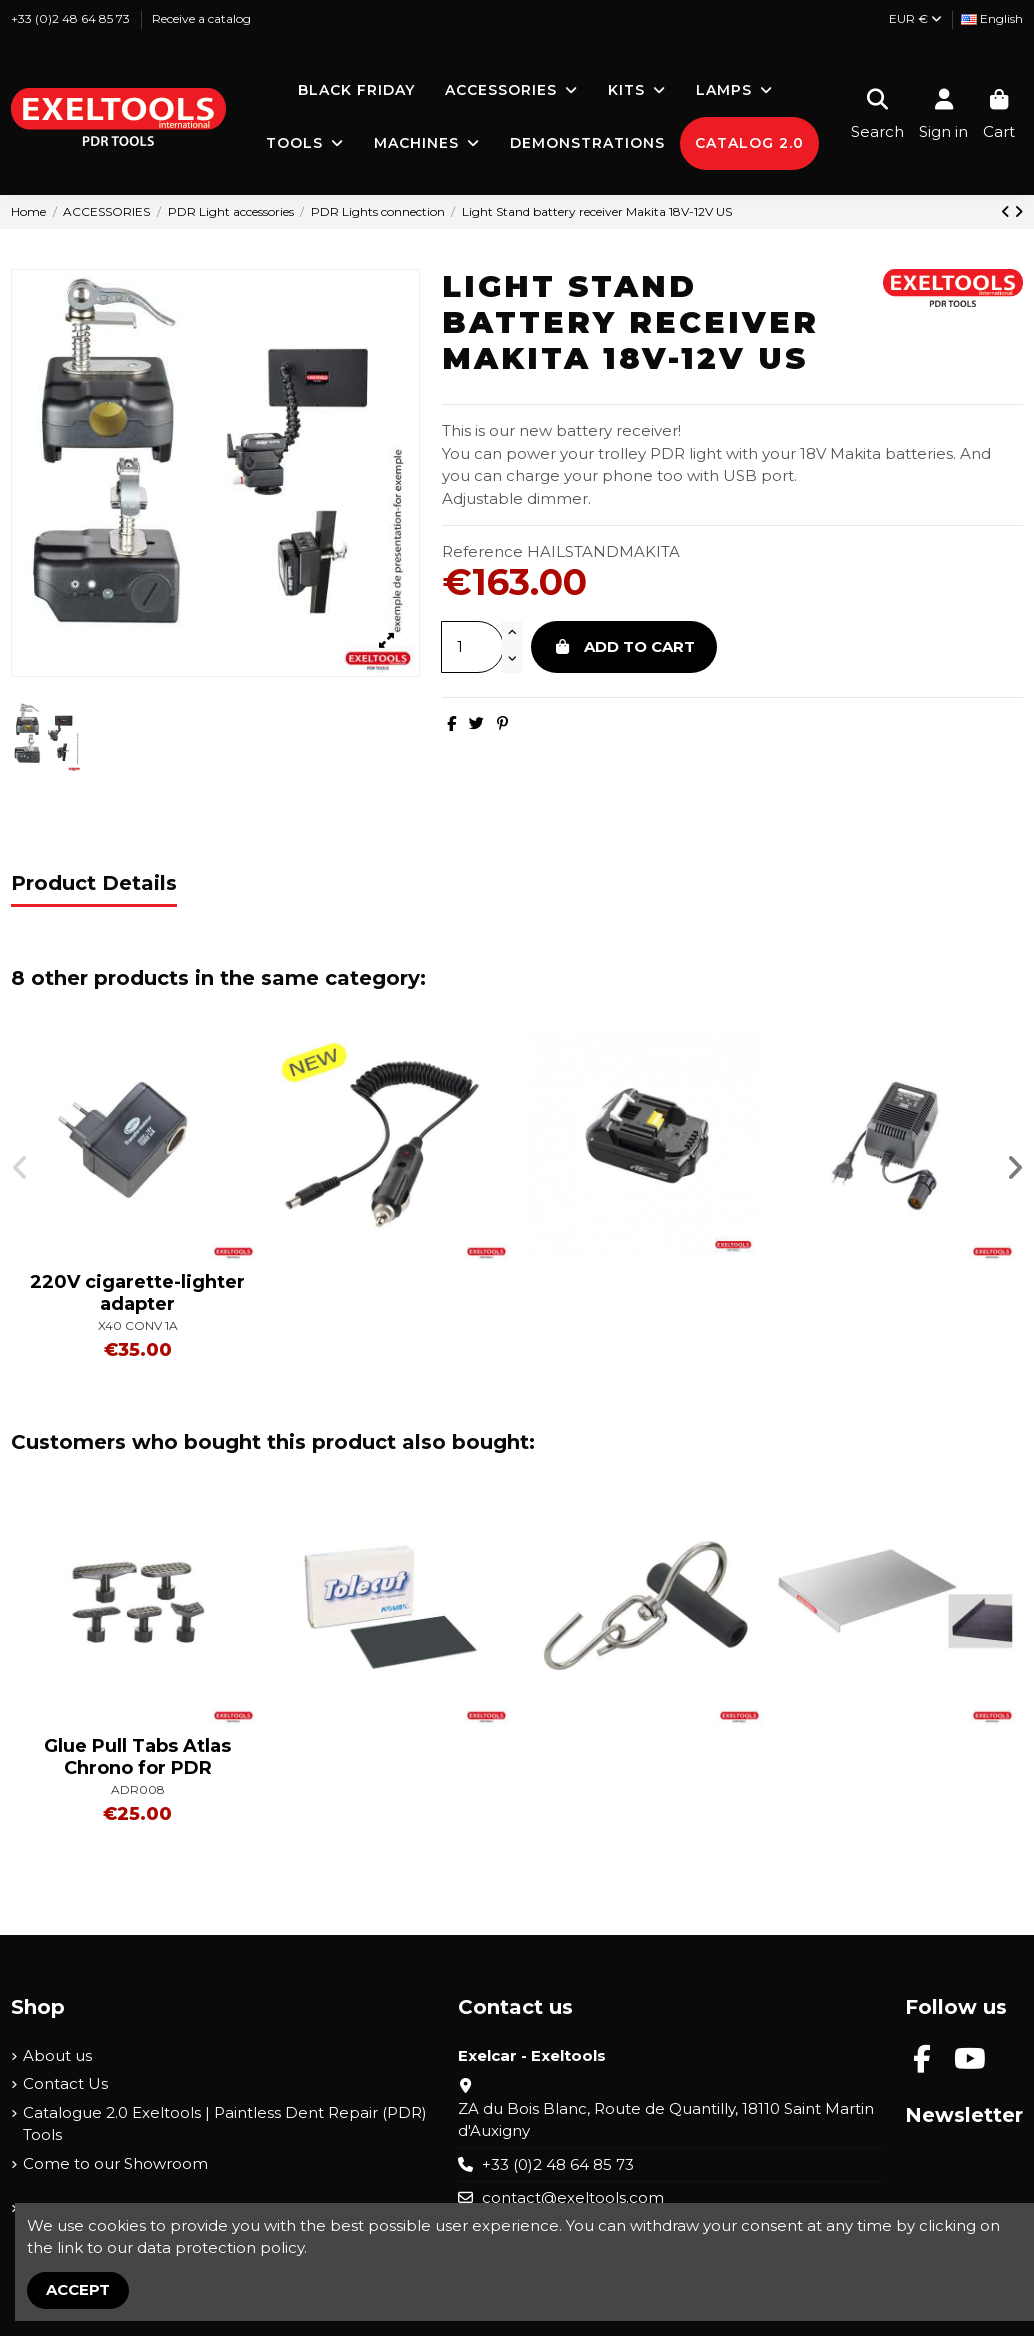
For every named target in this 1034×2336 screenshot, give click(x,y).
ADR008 (138, 1789)
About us (57, 2055)
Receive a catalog (201, 18)
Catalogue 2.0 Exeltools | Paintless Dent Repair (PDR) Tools (225, 2124)
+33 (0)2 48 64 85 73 (72, 18)
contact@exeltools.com (573, 2197)
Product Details (94, 883)
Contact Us (65, 2083)
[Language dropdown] (992, 19)
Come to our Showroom (115, 2163)
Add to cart (624, 646)
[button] (20, 1168)
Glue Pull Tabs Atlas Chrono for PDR (137, 1757)
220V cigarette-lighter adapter (137, 1293)
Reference (482, 551)
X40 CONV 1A (138, 1325)
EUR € (915, 18)
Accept (78, 2289)
